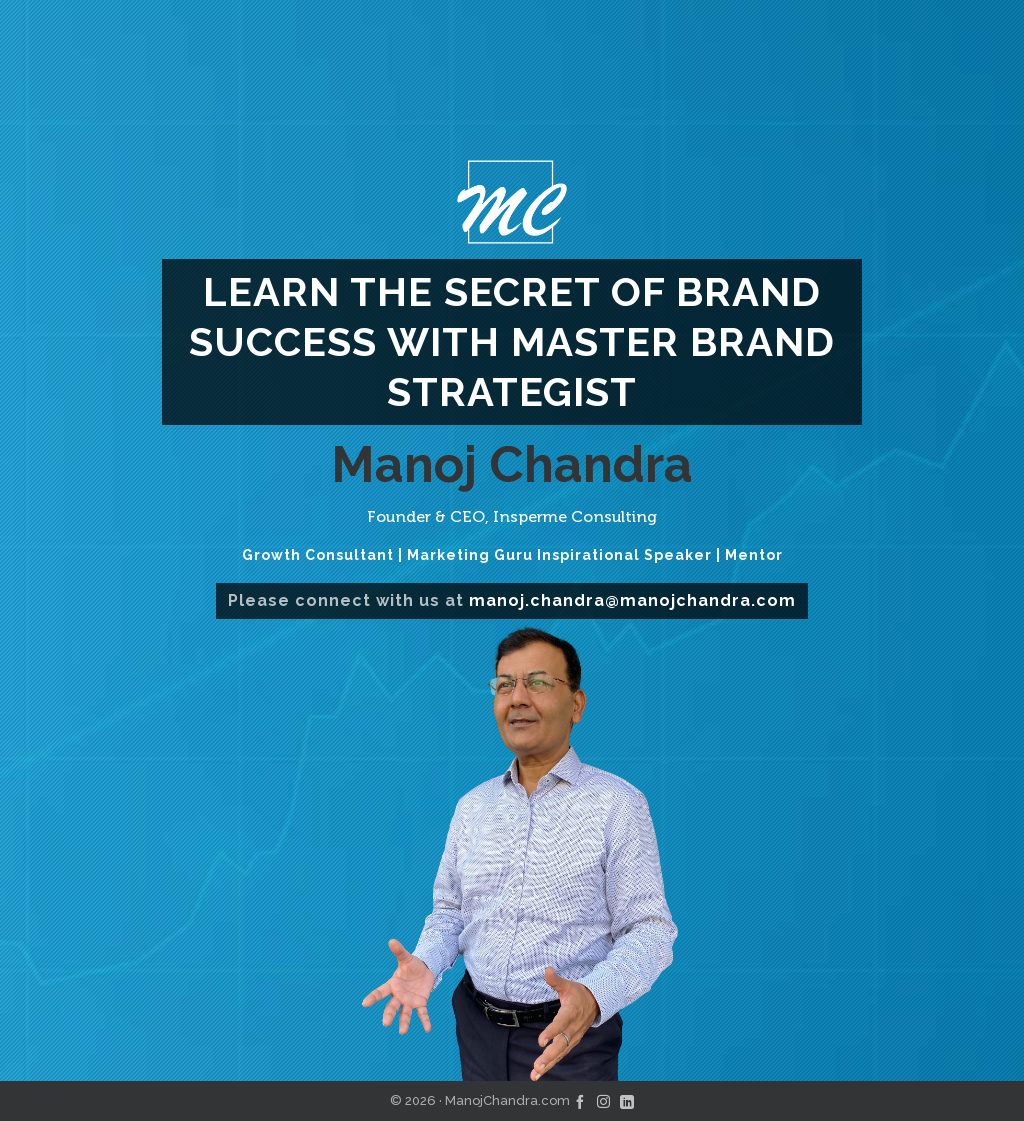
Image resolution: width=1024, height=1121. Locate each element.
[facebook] (580, 1100)
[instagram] (603, 1100)
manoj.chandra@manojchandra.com (632, 600)
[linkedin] (627, 1100)
